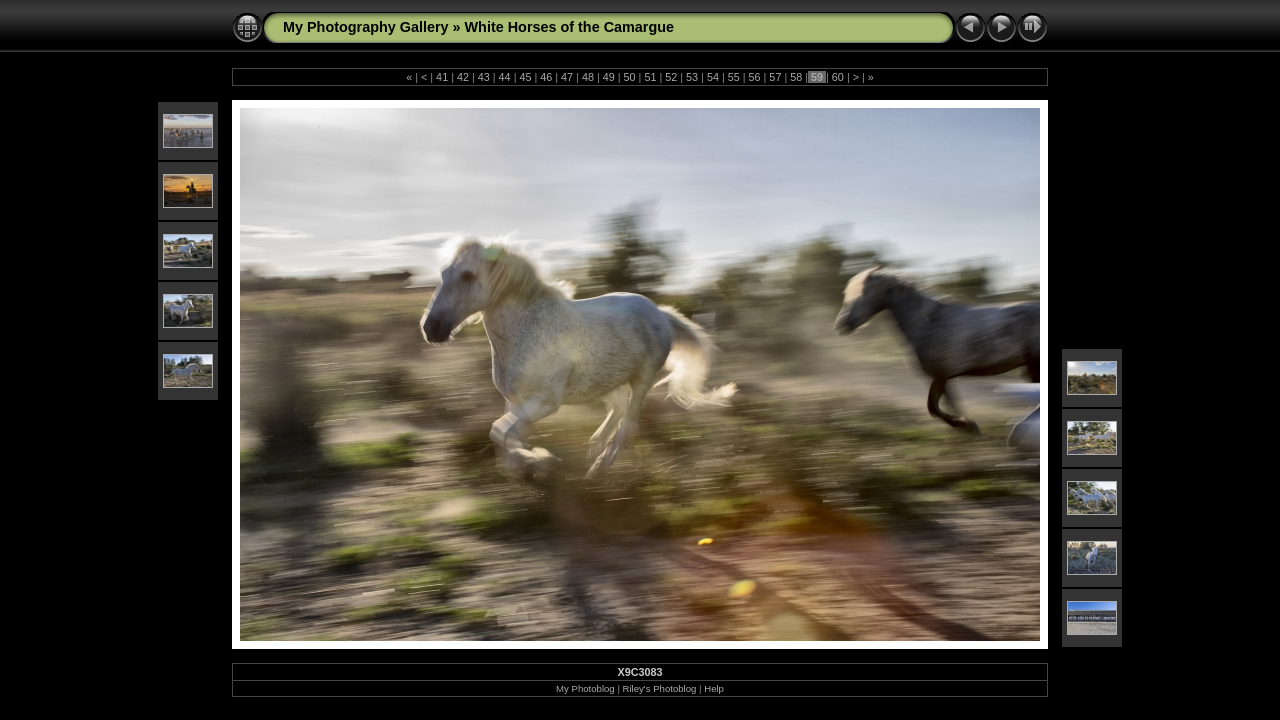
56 (755, 77)
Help (714, 688)
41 (442, 77)
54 (713, 77)
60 (838, 77)
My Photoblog (585, 688)
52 (671, 77)
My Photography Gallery (366, 27)
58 (796, 77)
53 (692, 77)
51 (650, 77)
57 (775, 77)
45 (525, 77)
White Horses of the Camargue (570, 27)
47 (567, 77)
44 (505, 77)
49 (609, 77)
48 (588, 77)
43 (484, 77)
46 (546, 77)
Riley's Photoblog (660, 688)
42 (463, 77)
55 (734, 77)
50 (630, 77)
